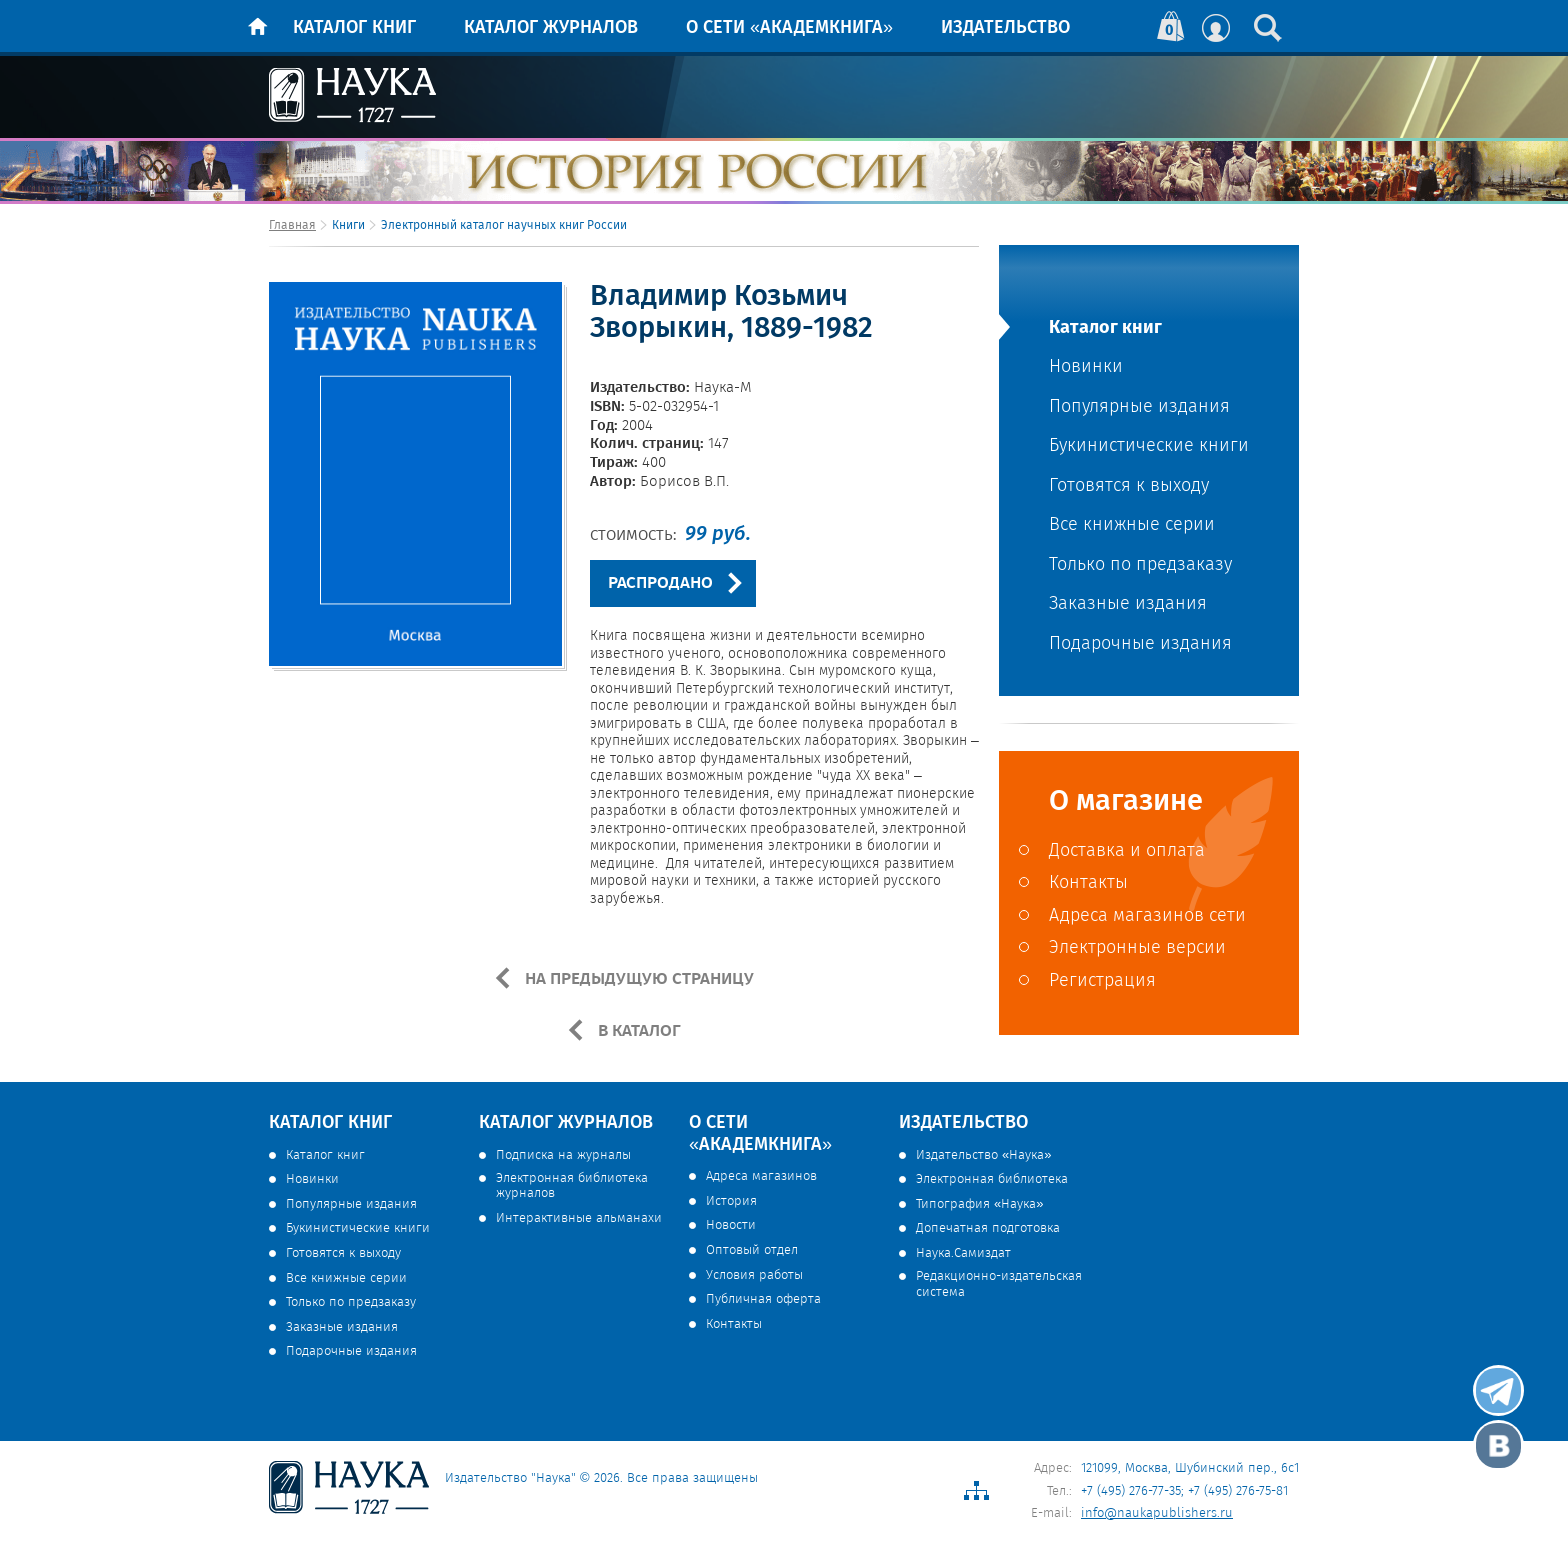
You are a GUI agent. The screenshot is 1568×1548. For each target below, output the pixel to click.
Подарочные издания (1140, 644)
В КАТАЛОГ (637, 1031)
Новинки (1086, 367)
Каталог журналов (551, 28)
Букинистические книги (1149, 446)
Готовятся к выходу (1129, 486)
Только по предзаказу (1140, 565)
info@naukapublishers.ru (1157, 1513)
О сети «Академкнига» (789, 28)
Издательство (1005, 28)
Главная (292, 225)
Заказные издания (1128, 604)
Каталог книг (354, 28)
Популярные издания (1139, 407)
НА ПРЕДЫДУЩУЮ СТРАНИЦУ (637, 979)
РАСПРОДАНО (660, 583)
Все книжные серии (1132, 525)
